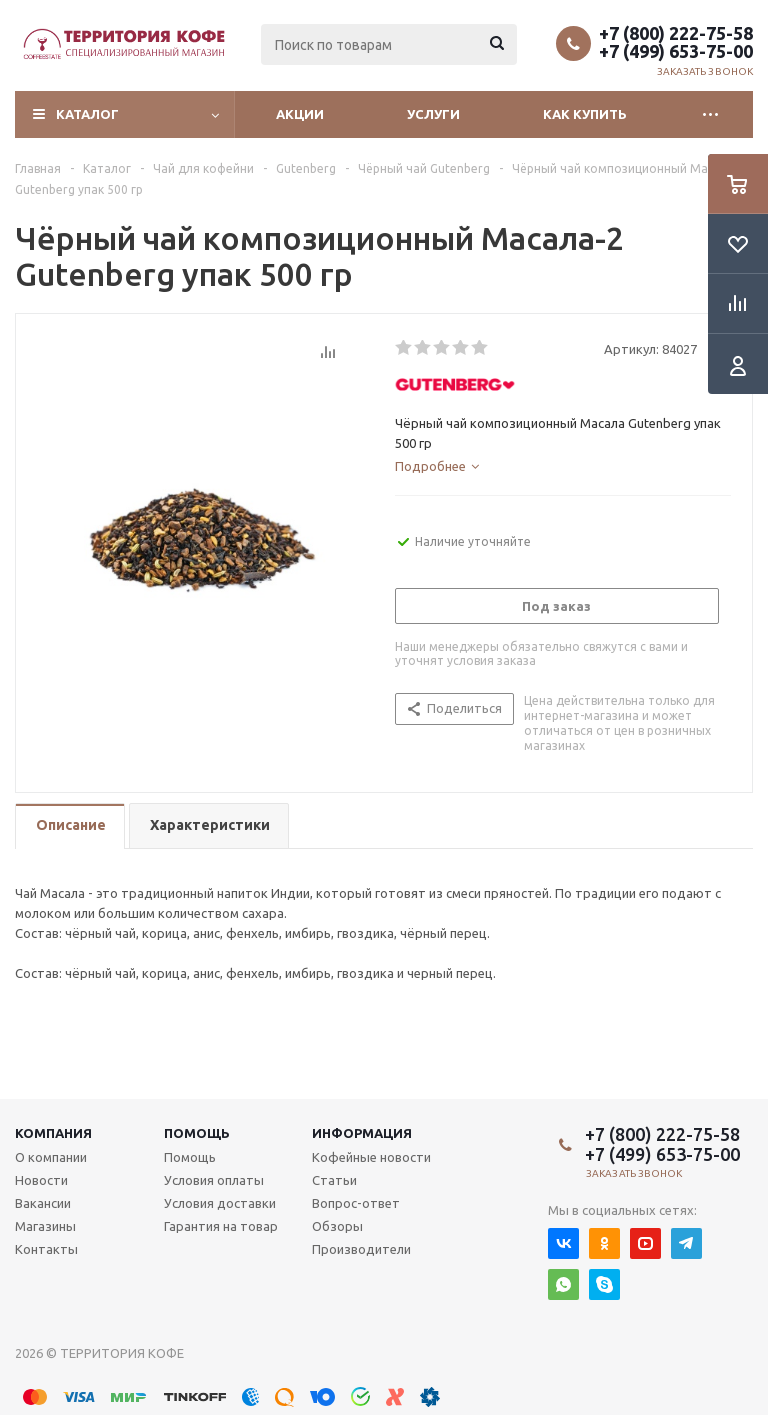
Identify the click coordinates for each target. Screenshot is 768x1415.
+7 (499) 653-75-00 (676, 51)
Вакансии (43, 1203)
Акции (300, 114)
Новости (41, 1180)
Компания (53, 1133)
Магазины (45, 1226)
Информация (362, 1133)
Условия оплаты (214, 1180)
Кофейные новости (371, 1157)
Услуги (433, 114)
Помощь (197, 1133)
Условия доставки (220, 1203)
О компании (51, 1157)
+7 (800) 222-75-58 (676, 33)
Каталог (87, 114)
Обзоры (337, 1226)
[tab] (437, 466)
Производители (361, 1249)
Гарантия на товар (221, 1226)
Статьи (334, 1180)
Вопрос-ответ (356, 1203)
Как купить (585, 114)
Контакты (46, 1249)
